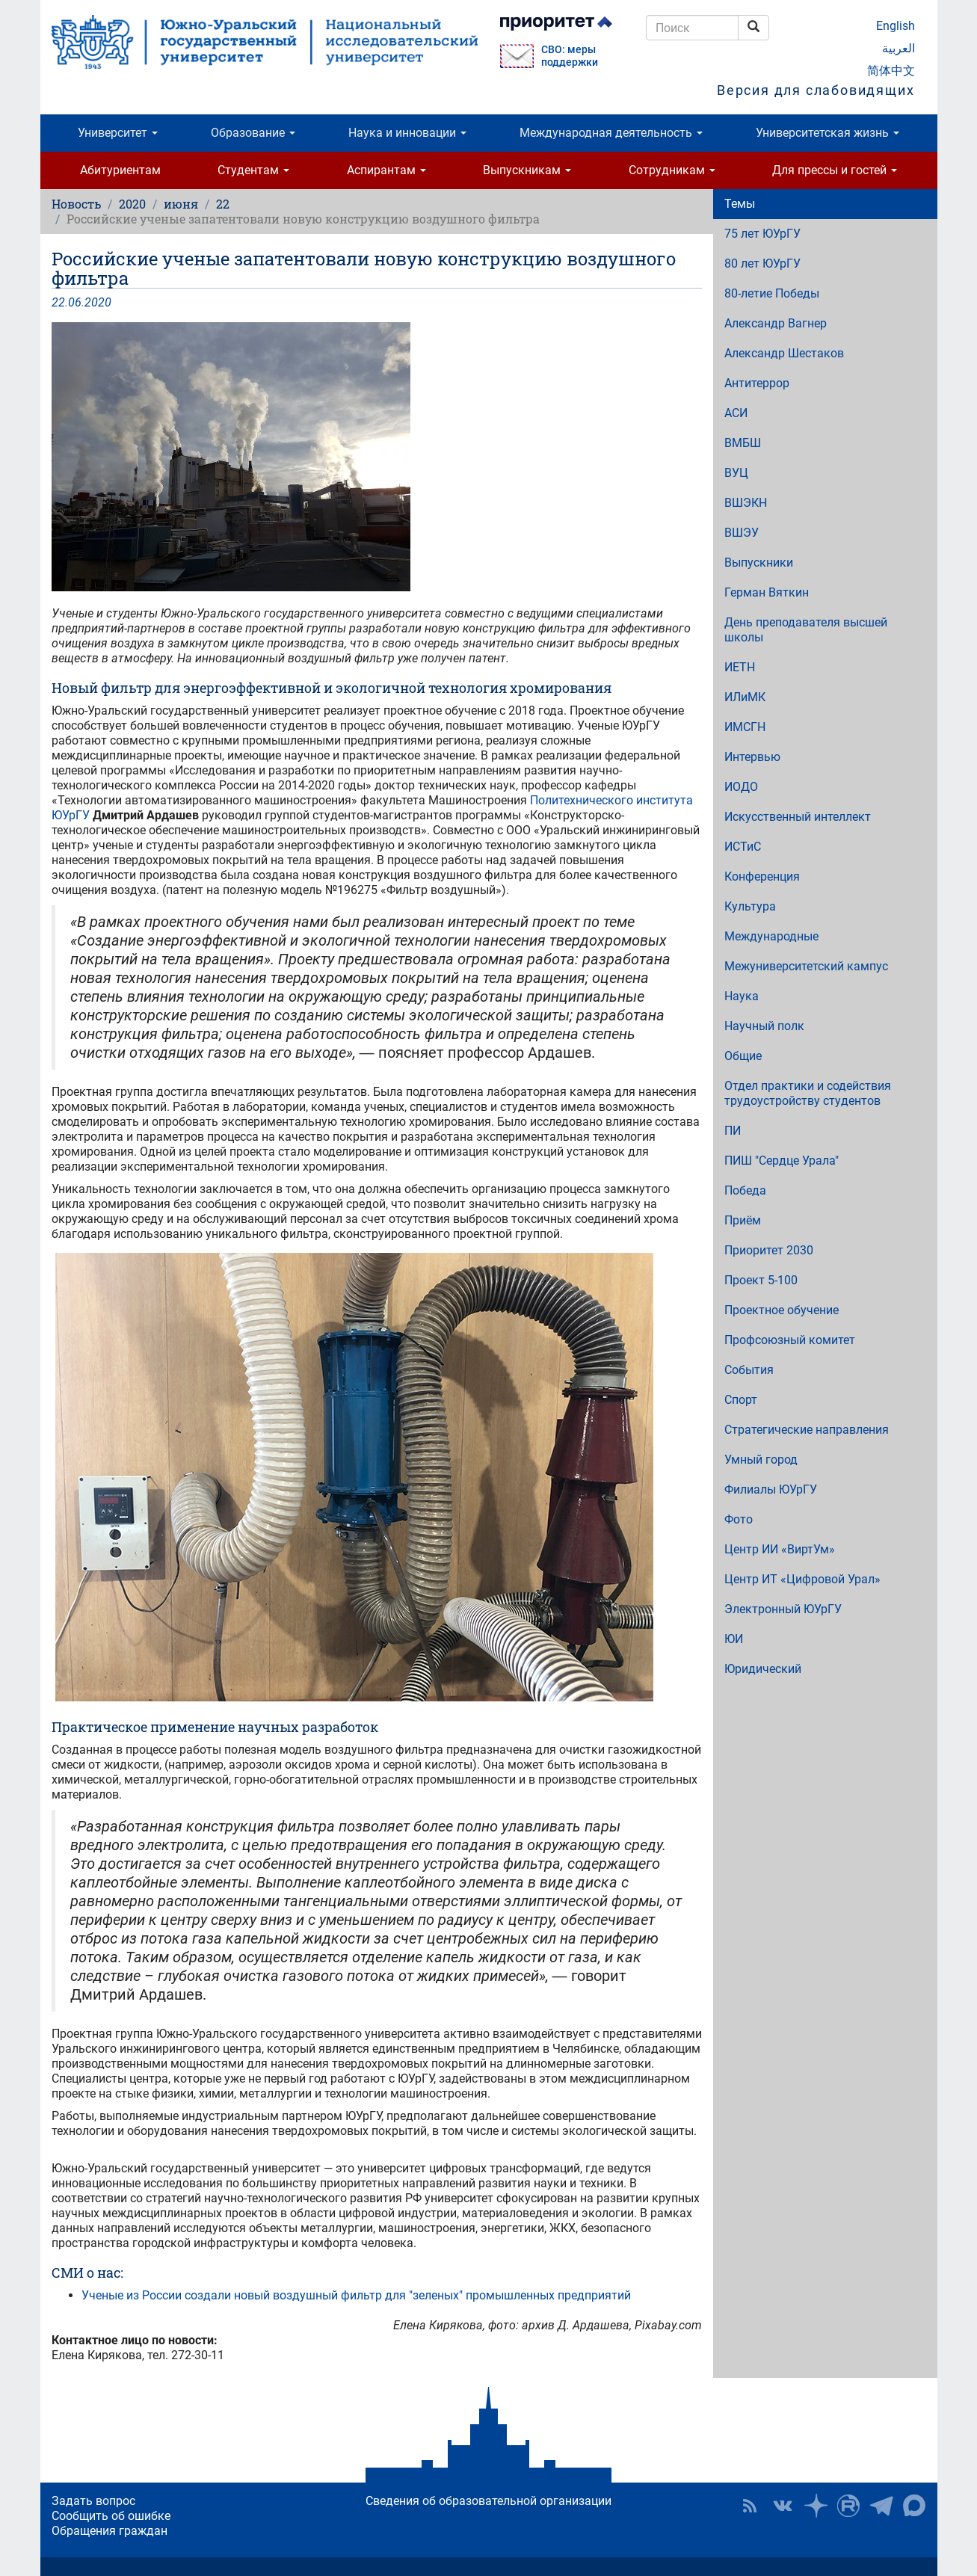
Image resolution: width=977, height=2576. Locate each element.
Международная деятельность (611, 133)
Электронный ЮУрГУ (783, 1609)
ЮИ (733, 1639)
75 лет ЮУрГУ (762, 234)
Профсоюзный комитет (789, 1340)
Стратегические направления (806, 1430)
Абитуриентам (120, 170)
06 (74, 302)
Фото (738, 1519)
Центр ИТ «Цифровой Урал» (802, 1579)
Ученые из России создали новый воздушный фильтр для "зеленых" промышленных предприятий (356, 2295)
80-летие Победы (771, 293)
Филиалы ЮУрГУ (770, 1489)
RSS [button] (750, 2506)
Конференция (762, 876)
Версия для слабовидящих (815, 90)
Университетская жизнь (827, 133)
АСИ (736, 413)
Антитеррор (756, 383)
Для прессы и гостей (834, 170)
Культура (750, 906)
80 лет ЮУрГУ (762, 263)
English (895, 26)
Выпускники (758, 562)
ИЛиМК (744, 697)
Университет (118, 133)
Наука (741, 996)
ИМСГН (744, 727)
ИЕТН (739, 667)
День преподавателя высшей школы (805, 629)
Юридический (762, 1669)
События (749, 1370)
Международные (771, 936)
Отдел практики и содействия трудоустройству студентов (807, 1093)
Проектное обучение (781, 1310)
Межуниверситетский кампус (806, 966)
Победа (745, 1190)
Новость (76, 204)
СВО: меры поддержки (569, 56)
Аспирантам (386, 170)
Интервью (752, 757)
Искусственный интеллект (797, 817)
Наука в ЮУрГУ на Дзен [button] (815, 2506)
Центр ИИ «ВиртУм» (779, 1549)
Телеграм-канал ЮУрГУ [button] (881, 2506)
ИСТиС (742, 846)
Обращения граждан (109, 2531)
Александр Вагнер (775, 323)
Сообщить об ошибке (111, 2516)
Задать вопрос (93, 2501)
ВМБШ (742, 443)
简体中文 (891, 71)
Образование (253, 133)
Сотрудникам (672, 170)
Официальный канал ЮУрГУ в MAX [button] (914, 2506)
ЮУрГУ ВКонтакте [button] (783, 2506)
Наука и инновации (407, 133)
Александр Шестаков (784, 353)
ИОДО (741, 787)
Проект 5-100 (761, 1280)
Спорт (740, 1400)
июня (181, 204)
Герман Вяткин (766, 592)
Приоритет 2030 (768, 1250)
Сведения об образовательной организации (488, 2501)
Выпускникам (527, 170)
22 (222, 204)
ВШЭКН (745, 503)
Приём (742, 1220)
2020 (132, 204)
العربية (898, 48)
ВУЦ (736, 473)
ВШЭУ (741, 533)
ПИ (732, 1131)
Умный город (761, 1459)
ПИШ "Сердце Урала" (781, 1160)
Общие (743, 1056)
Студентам (253, 170)
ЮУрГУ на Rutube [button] (848, 2506)
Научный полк (764, 1026)
